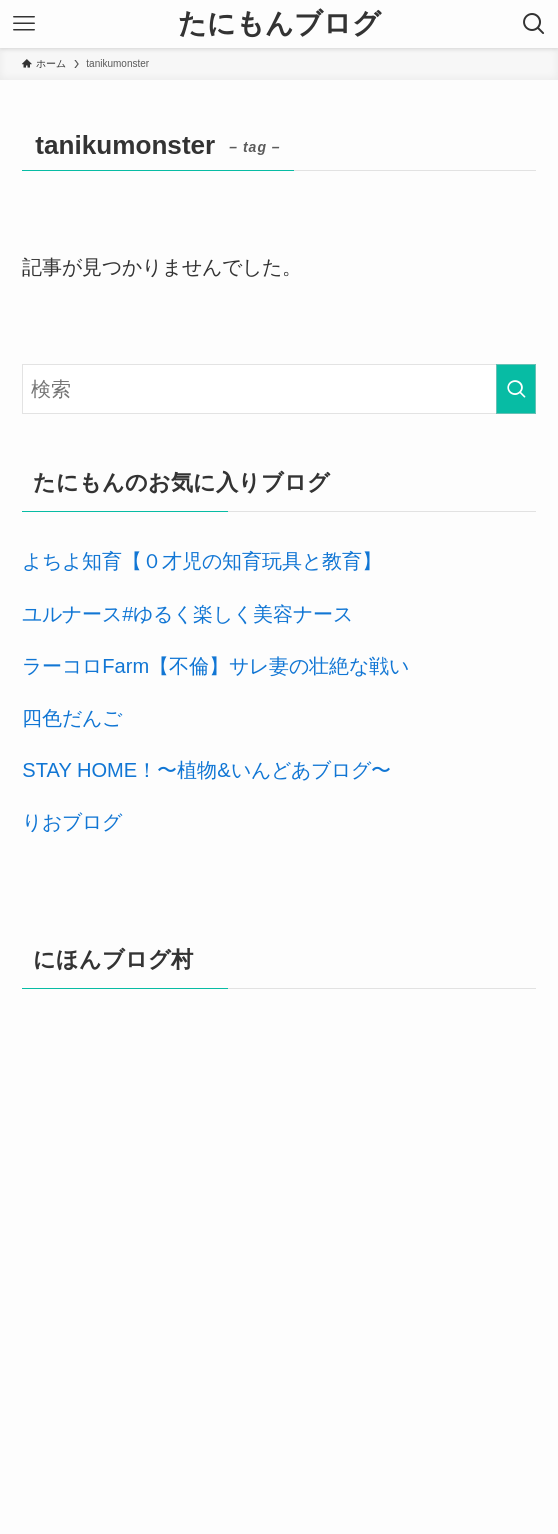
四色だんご (72, 718)
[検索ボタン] (534, 24)
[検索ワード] (278, 389)
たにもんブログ (279, 24)
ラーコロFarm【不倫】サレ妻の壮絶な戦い (215, 666)
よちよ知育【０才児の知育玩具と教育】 (202, 561)
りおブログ (72, 822)
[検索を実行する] (516, 389)
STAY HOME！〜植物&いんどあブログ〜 (206, 770)
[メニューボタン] (24, 24)
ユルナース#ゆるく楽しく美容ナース (187, 614)
